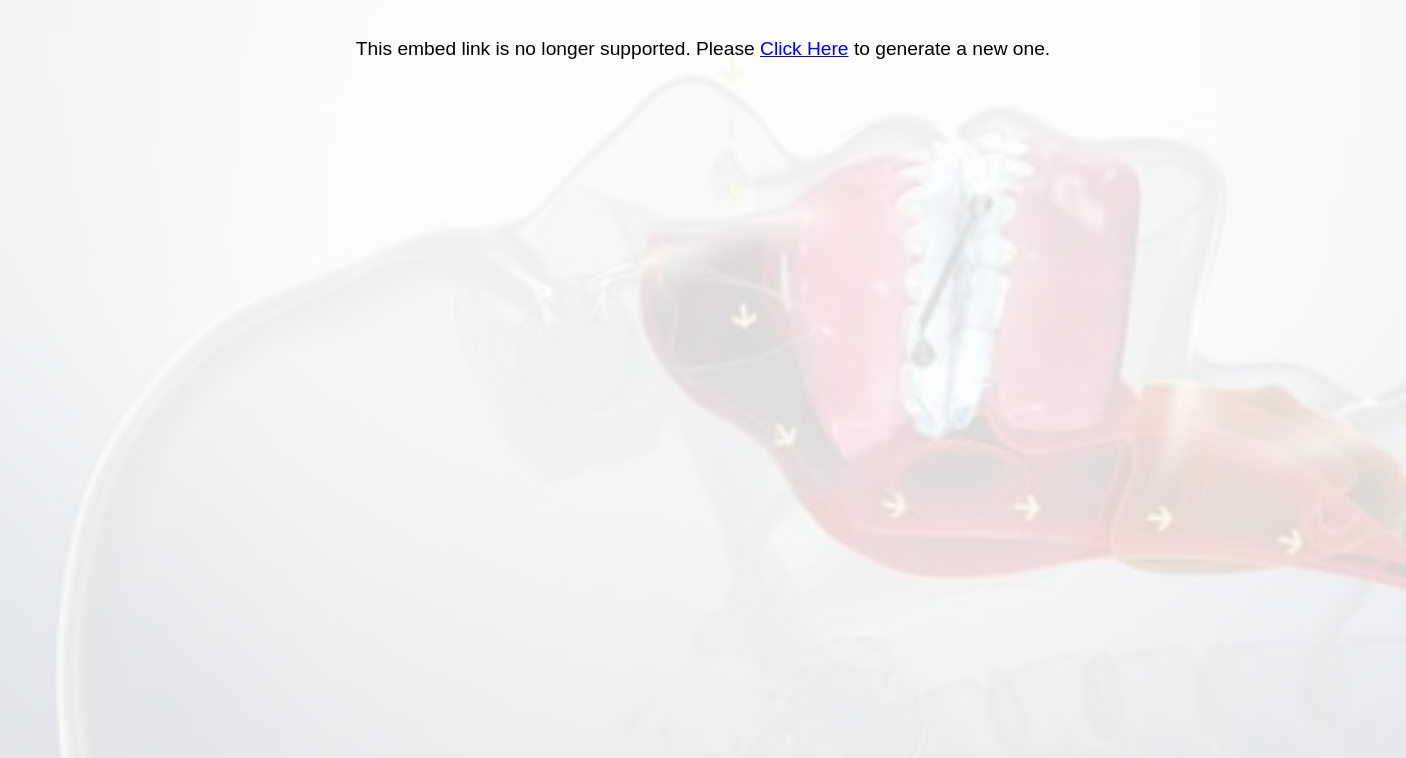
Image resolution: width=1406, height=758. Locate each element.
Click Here (804, 48)
